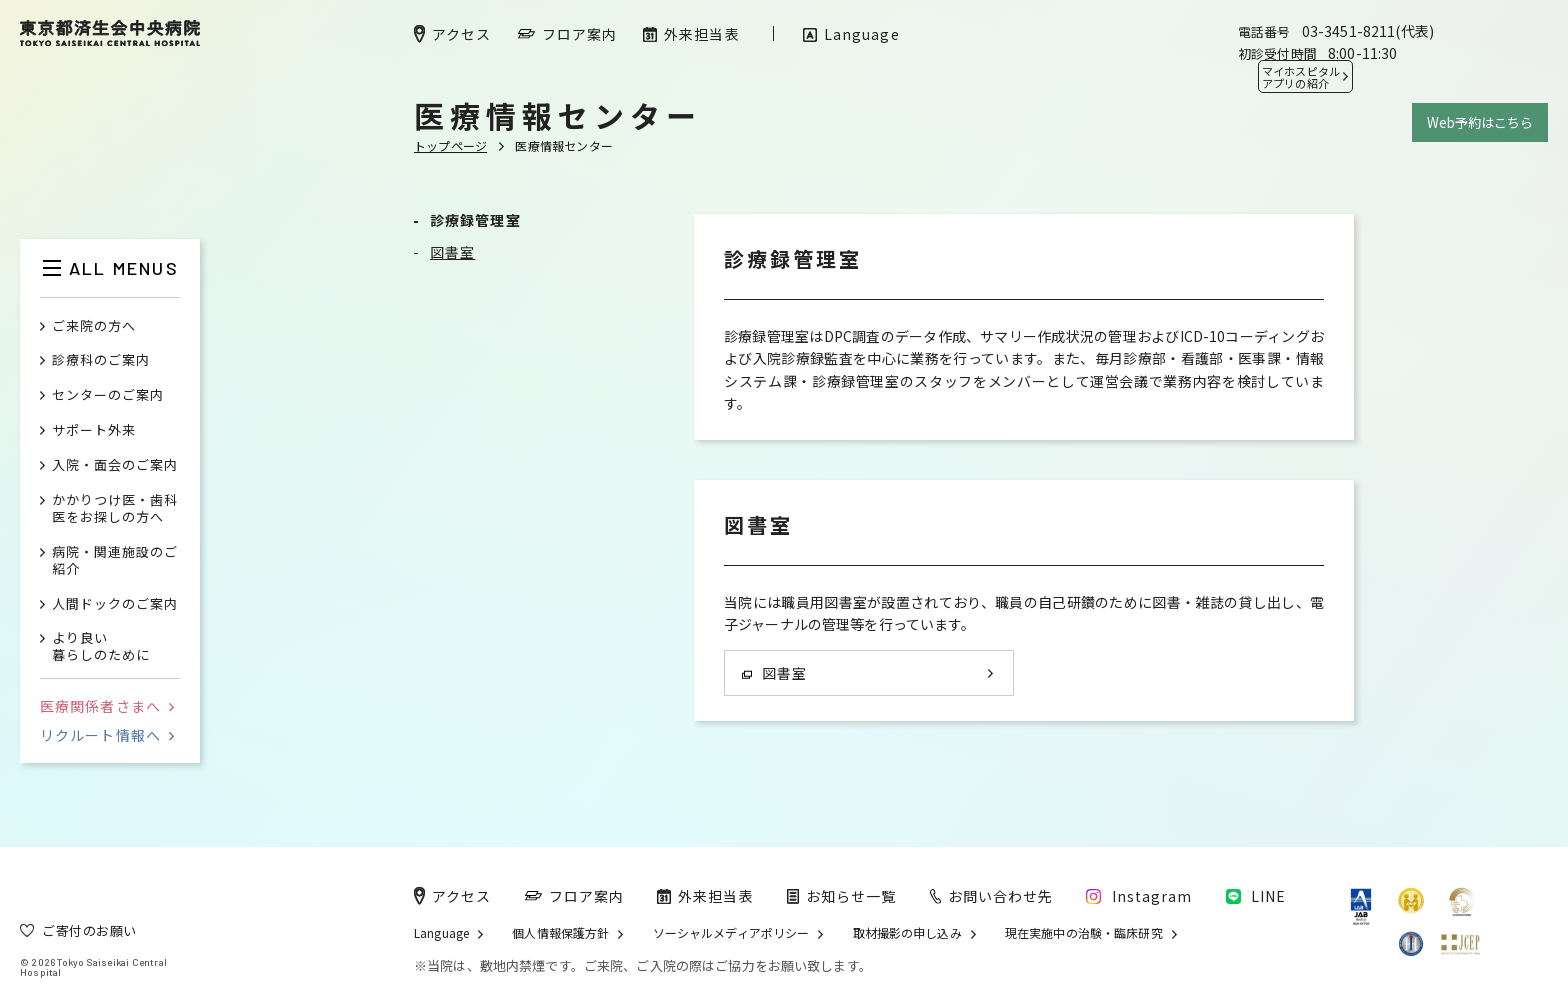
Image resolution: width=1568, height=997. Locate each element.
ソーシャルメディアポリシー (731, 933)
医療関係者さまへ (107, 706)
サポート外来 (94, 430)
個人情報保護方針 (560, 933)
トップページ (450, 145)
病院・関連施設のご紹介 (115, 561)
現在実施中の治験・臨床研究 (1084, 933)
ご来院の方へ (94, 326)
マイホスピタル (1301, 77)
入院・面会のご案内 (115, 465)
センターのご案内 (108, 395)
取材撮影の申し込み (907, 933)
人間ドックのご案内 (115, 604)
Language (441, 933)
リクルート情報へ (107, 735)
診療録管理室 (475, 220)
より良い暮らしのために (101, 647)
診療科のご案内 (101, 360)
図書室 (452, 252)
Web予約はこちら (1480, 122)
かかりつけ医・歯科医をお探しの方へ (115, 509)
